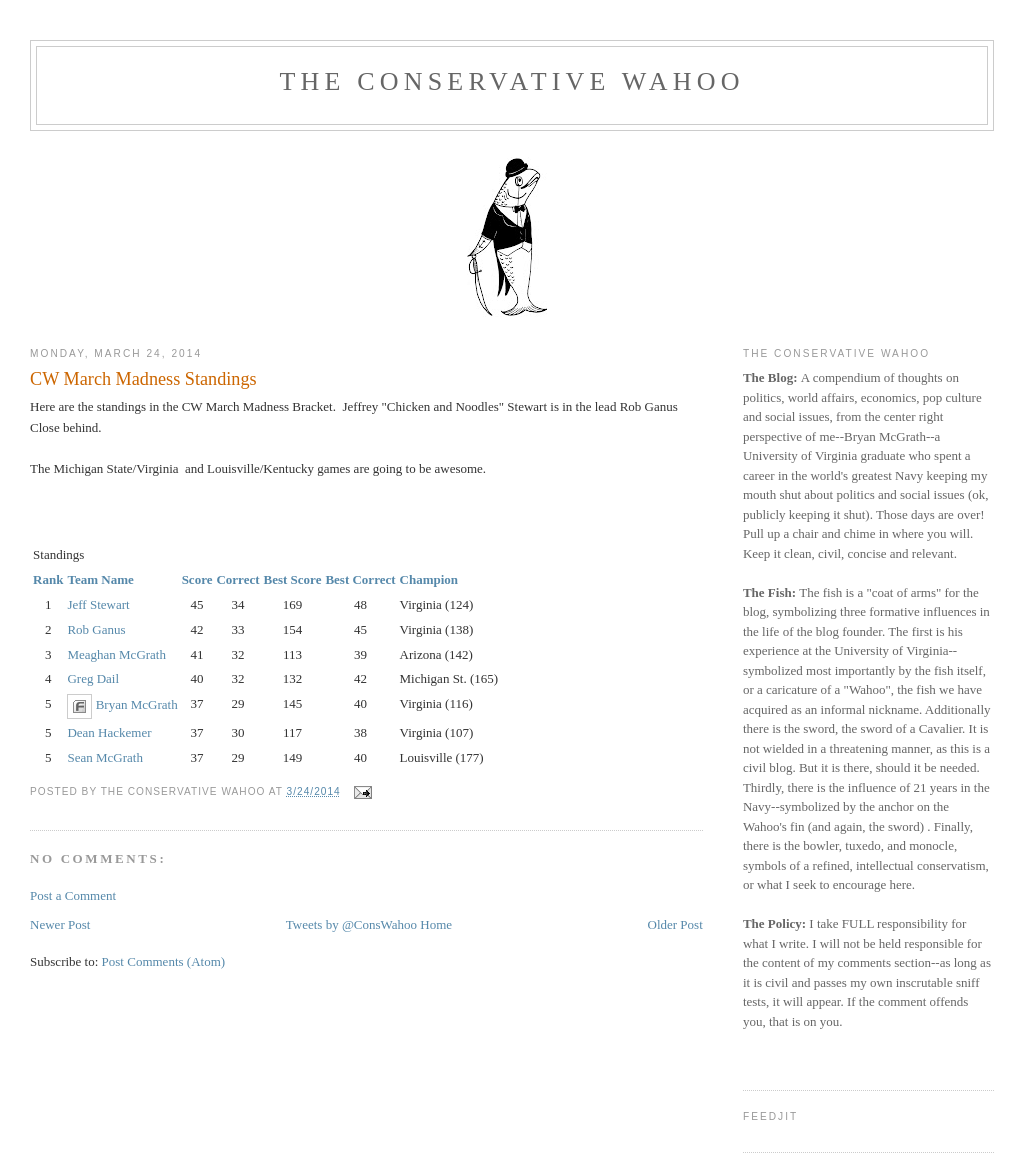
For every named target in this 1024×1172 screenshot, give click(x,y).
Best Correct (360, 579)
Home (436, 924)
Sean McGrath (104, 757)
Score (197, 579)
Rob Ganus (96, 629)
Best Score (293, 579)
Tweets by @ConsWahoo (351, 924)
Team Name (100, 579)
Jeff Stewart (98, 604)
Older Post (675, 924)
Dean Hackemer (109, 732)
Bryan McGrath (137, 705)
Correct (237, 579)
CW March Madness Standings (143, 379)
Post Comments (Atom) (164, 961)
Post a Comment (73, 895)
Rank (48, 579)
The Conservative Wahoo (511, 81)
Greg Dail (93, 678)
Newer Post (60, 924)
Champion (429, 579)
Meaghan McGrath (116, 654)
